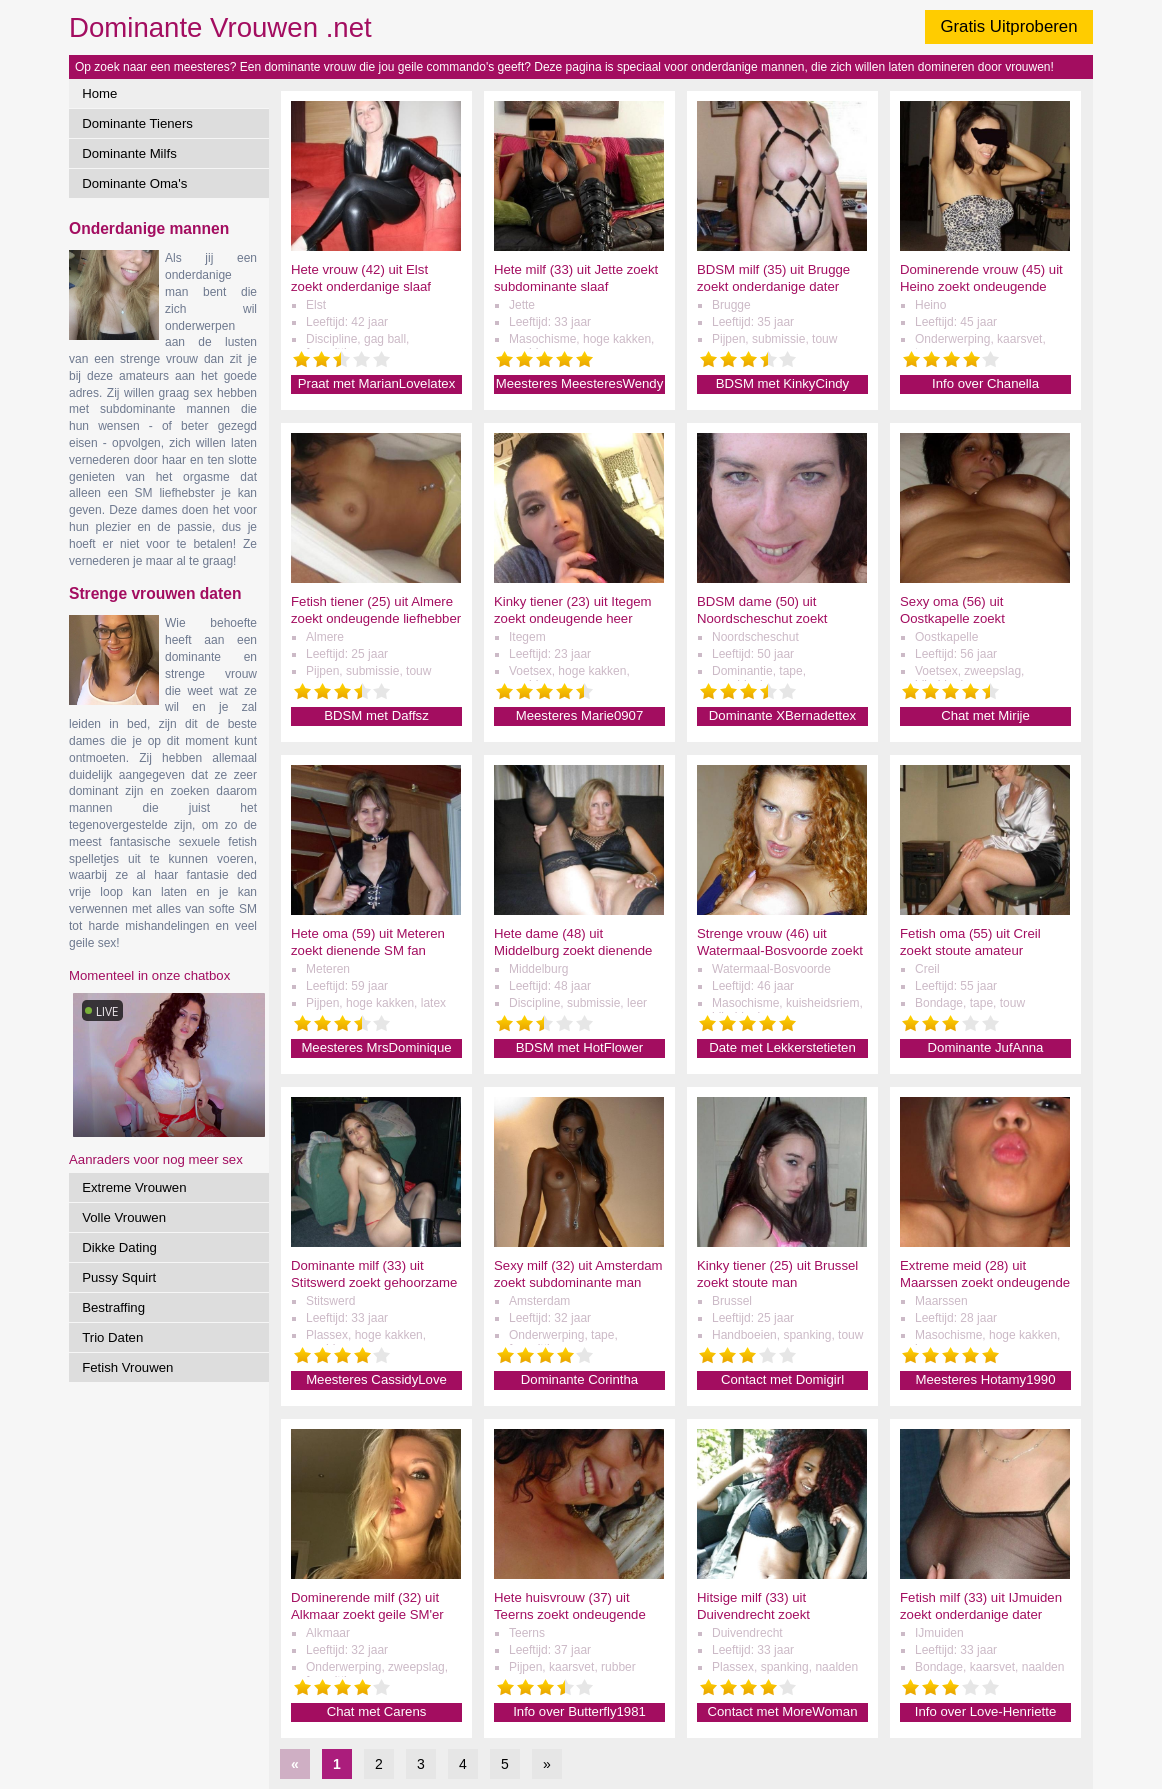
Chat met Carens (377, 1711)
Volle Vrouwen (124, 1217)
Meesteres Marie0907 (580, 715)
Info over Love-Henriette (985, 1711)
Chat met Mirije (985, 715)
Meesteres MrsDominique (376, 1047)
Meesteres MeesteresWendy (580, 383)
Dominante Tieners (137, 123)
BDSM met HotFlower (580, 1047)
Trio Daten (112, 1337)
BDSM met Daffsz (376, 715)
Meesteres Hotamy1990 (985, 1379)
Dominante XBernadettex (782, 715)
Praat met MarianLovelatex (377, 383)
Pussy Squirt (119, 1277)
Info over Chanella (985, 383)
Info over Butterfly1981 (579, 1711)
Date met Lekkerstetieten (782, 1047)
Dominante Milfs (129, 153)
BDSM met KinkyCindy (782, 383)
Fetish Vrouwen (127, 1367)
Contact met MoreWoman (782, 1711)
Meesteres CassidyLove (376, 1379)
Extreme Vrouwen (134, 1187)
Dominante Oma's (134, 183)
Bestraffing (113, 1307)
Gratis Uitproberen (1008, 26)
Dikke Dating (119, 1247)
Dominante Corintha (579, 1379)
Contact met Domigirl (782, 1379)
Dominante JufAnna (986, 1047)
